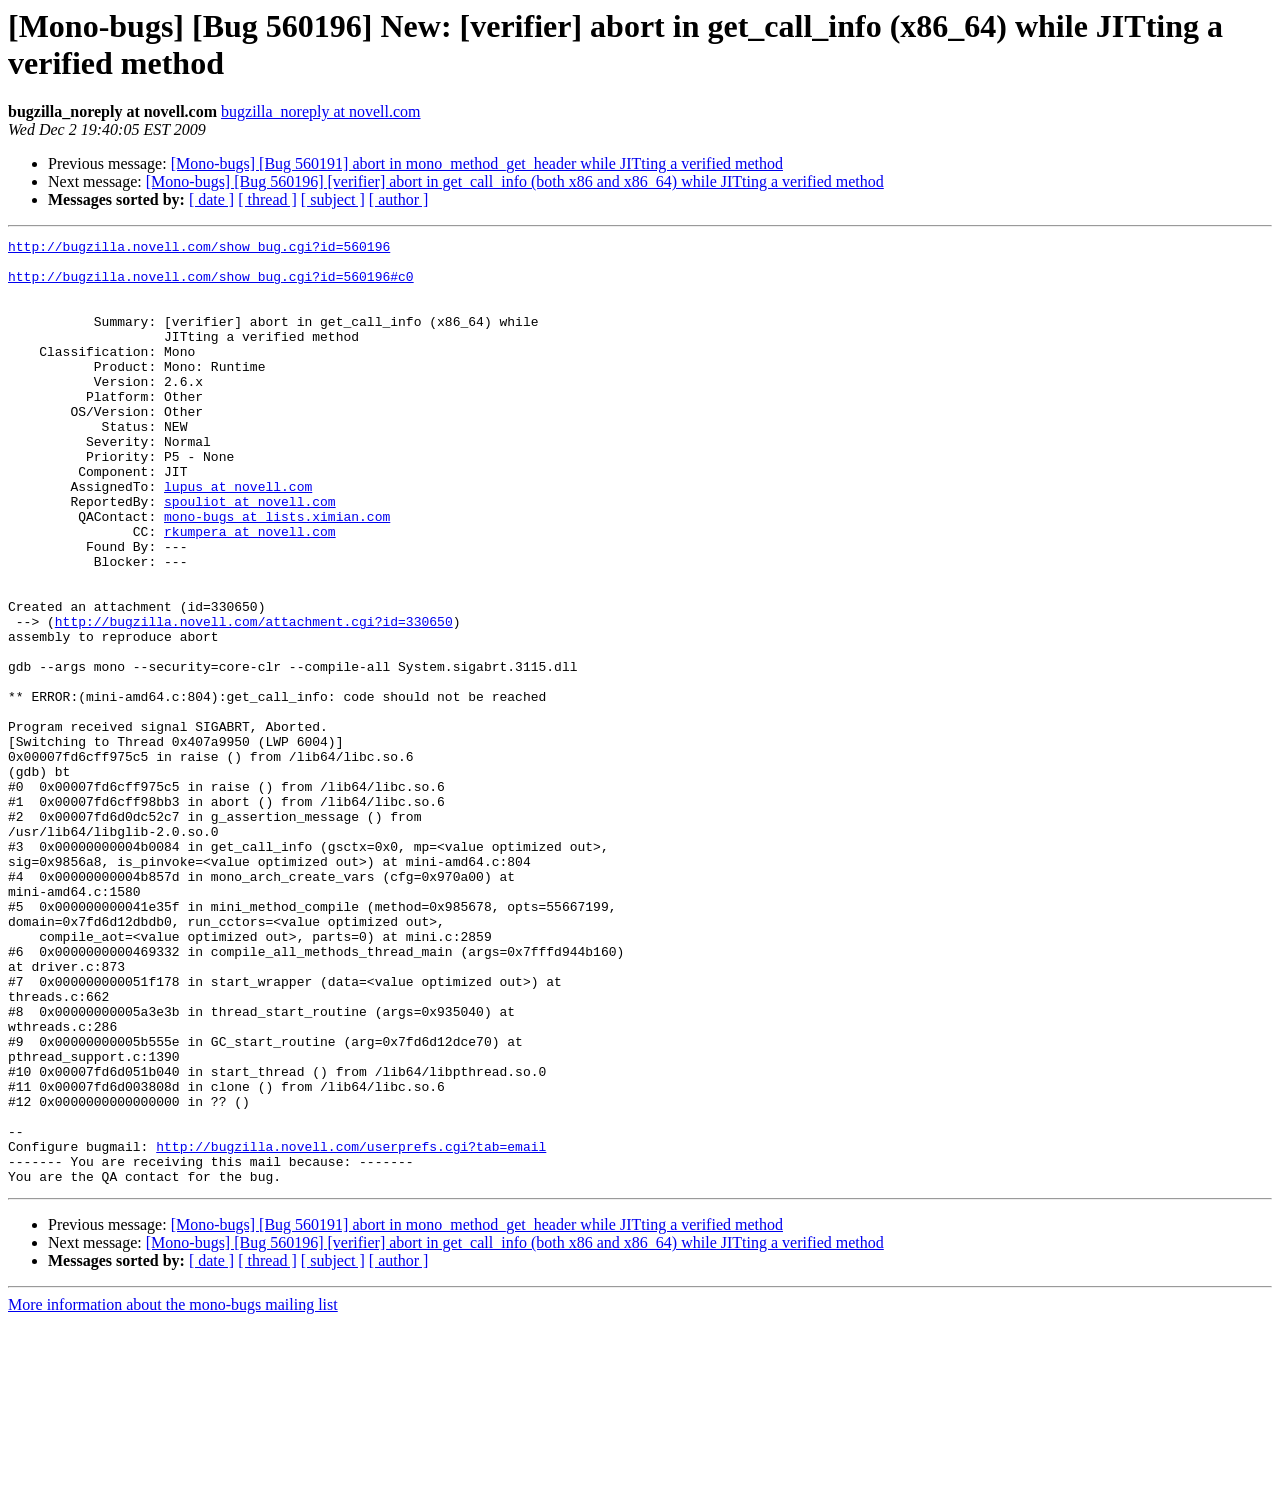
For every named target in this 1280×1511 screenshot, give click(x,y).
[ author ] (399, 199)
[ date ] (211, 199)
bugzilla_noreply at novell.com (321, 111)
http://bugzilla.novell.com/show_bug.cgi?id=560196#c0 (211, 285)
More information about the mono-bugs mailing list (173, 1493)
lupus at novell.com (238, 537)
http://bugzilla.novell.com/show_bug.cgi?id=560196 (199, 249)
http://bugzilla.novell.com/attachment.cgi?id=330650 (254, 699)
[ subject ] (333, 199)
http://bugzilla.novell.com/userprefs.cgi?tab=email (351, 1329)
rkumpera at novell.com (250, 591)
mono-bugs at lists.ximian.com (277, 573)
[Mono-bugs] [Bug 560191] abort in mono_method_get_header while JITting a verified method (477, 163)
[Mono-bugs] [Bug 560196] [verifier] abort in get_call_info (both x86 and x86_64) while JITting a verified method (515, 181)
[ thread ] (267, 199)
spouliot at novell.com (250, 555)
